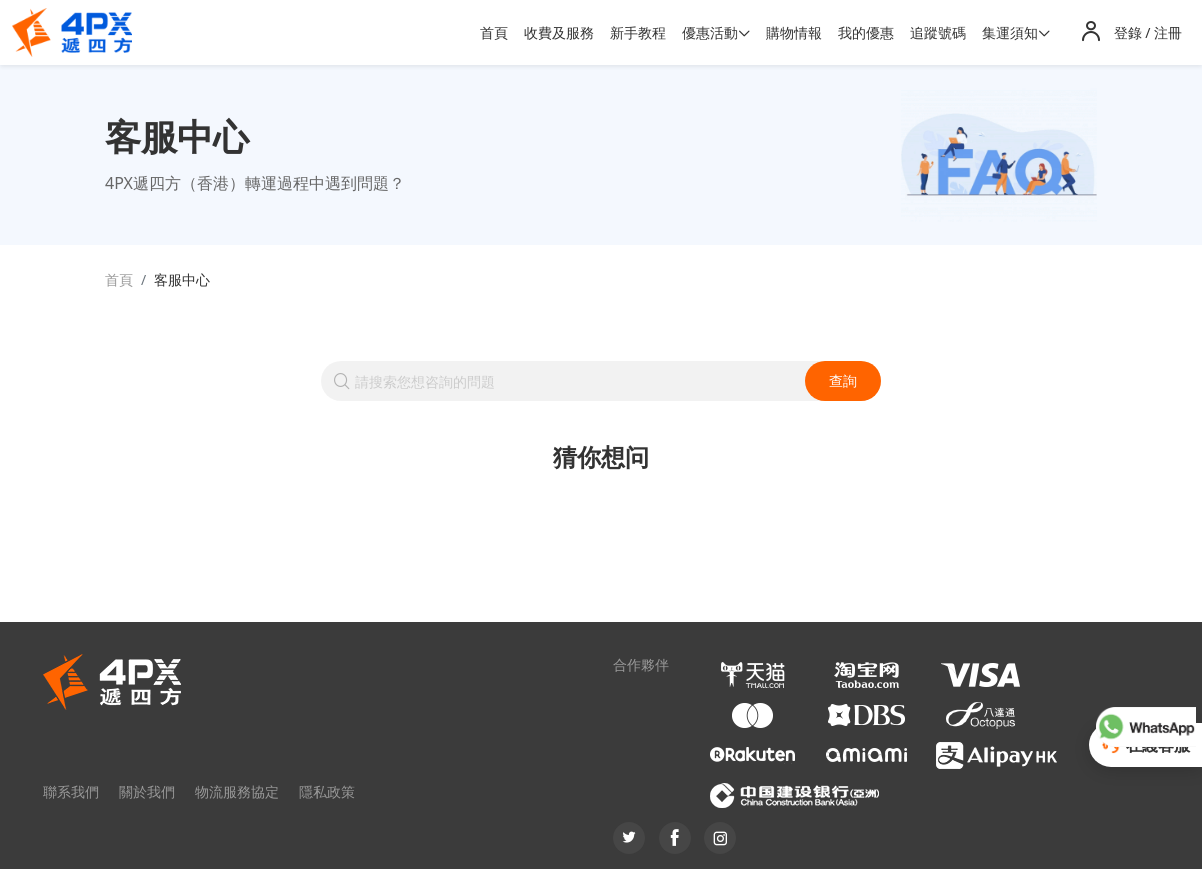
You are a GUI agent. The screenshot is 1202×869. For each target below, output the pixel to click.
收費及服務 (559, 32)
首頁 (494, 32)
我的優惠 (866, 32)
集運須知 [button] (1010, 32)
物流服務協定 (237, 791)
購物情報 (794, 32)
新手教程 (638, 32)
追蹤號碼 (938, 32)
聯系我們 (71, 791)
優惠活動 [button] (710, 32)
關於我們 (147, 791)
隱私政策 (327, 791)
